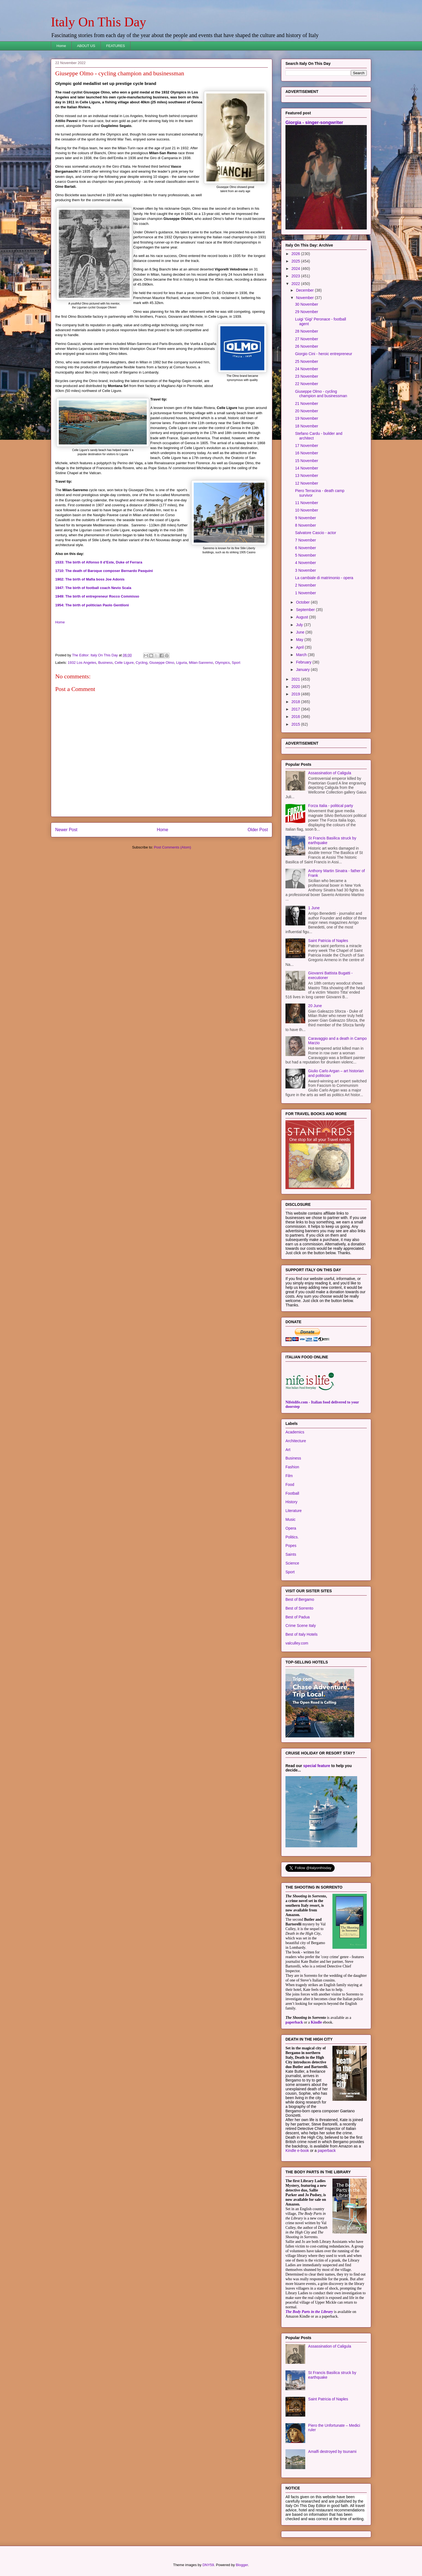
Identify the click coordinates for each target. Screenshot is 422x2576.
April (300, 647)
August (302, 617)
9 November (305, 518)
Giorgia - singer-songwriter (314, 122)
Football (292, 1493)
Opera (290, 1528)
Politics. (292, 1537)
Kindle (316, 2022)
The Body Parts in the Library (309, 2312)
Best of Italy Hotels (301, 1634)
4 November (305, 562)
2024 (296, 268)
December (305, 290)
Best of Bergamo (299, 1599)
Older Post (258, 829)
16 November (306, 453)
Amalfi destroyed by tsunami (332, 2451)
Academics (294, 1432)
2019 (296, 694)
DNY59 (208, 2565)
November (305, 297)
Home (61, 46)
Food (289, 1484)
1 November (305, 593)
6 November (305, 548)
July (300, 625)
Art (287, 1449)
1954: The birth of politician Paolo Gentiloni (92, 605)
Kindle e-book (297, 2150)
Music (290, 1519)
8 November (305, 525)
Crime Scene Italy (300, 1625)
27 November (306, 339)
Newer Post (66, 829)
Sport (236, 662)
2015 (296, 724)
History (291, 1502)
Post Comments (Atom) (172, 847)
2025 (296, 261)
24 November (306, 369)
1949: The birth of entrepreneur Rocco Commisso (97, 596)
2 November (305, 585)
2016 (296, 716)
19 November (306, 418)
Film (289, 1476)
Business (105, 662)
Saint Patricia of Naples (328, 940)
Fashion (292, 1467)
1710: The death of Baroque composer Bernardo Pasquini (104, 571)
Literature (293, 1510)
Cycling (142, 662)
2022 (296, 283)
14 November (306, 468)
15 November (306, 460)
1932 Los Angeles (82, 662)
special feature (316, 1766)
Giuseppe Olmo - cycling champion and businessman (321, 393)
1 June (314, 908)
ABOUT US (86, 46)
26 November (306, 346)
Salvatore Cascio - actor (315, 532)
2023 (296, 276)
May (300, 639)
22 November (306, 384)
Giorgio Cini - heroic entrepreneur (323, 354)
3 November (305, 570)
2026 (296, 253)
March (302, 655)
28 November (306, 331)
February (304, 662)
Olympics (222, 662)
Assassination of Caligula (329, 773)
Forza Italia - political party (330, 805)
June (300, 632)
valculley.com (296, 1643)
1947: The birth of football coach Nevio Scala (93, 588)
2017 (296, 709)
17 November (306, 445)
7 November (305, 540)
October (303, 602)
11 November (306, 503)
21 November (306, 403)
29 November (306, 311)
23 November (306, 376)
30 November (306, 304)
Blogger (242, 2565)
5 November (305, 555)
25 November (306, 361)
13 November (306, 475)
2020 (296, 686)
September (306, 609)
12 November (306, 483)
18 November (306, 426)
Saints (290, 1554)
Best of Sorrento (299, 1608)
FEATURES (115, 46)
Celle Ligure (124, 662)
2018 (296, 702)
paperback (294, 2022)
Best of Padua (297, 1617)
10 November (306, 510)
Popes (290, 1545)
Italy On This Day (98, 22)
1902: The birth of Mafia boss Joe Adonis (89, 579)
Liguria (181, 662)
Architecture (295, 1441)
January (303, 669)
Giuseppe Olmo (161, 662)
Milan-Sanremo (201, 662)
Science (292, 1563)
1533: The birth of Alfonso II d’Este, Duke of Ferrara (98, 562)
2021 (296, 679)
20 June (315, 1006)
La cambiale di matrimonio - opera (324, 578)
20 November (306, 411)
